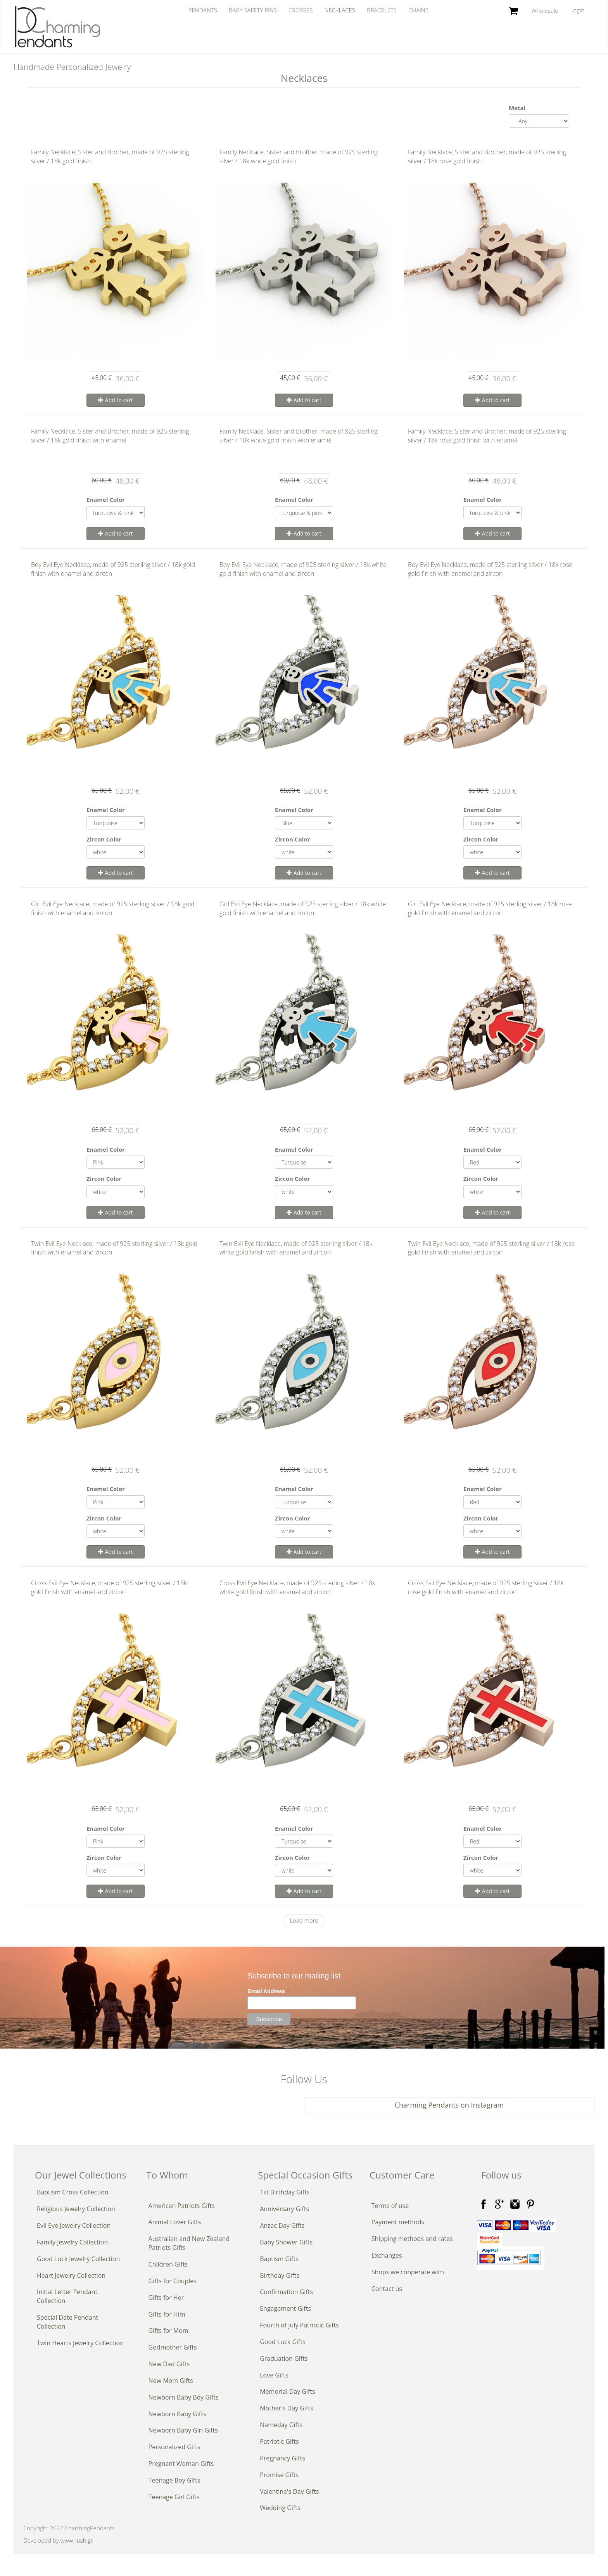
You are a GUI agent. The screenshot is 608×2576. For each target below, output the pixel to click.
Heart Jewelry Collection (71, 2275)
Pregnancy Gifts (282, 2458)
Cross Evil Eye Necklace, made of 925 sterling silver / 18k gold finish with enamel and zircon (109, 1587)
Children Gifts (168, 2264)
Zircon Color (103, 839)
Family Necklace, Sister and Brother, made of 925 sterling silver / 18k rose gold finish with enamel (487, 435)
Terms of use (390, 2205)
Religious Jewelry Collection (76, 2209)
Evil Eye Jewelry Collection (74, 2225)
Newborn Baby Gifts (177, 2414)
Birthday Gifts (279, 2275)
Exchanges (386, 2255)
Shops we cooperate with (407, 2272)
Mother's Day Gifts (286, 2408)
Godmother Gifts (173, 2347)
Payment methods (397, 2222)
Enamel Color (105, 499)
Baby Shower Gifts (286, 2242)
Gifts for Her (166, 2297)
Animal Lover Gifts (175, 2222)
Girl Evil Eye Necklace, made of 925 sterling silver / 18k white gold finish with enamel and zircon (302, 908)
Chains (418, 10)
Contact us (386, 2288)
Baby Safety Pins (253, 10)
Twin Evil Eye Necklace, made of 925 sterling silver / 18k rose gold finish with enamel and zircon (491, 1248)
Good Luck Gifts (283, 2342)
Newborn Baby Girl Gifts (183, 2430)
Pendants (202, 10)
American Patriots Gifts (182, 2205)
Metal (517, 108)
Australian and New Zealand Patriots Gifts (189, 2243)
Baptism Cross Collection (73, 2192)
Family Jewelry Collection (72, 2242)
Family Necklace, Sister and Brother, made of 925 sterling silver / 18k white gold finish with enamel (298, 435)
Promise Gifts (279, 2475)
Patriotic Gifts (279, 2441)
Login (577, 10)
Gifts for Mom (168, 2330)
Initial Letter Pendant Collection (67, 2296)
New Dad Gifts (169, 2364)
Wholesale (544, 10)
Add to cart (115, 400)
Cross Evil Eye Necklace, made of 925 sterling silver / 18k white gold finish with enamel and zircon (297, 1587)
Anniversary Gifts (284, 2209)
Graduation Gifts (283, 2358)
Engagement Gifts (285, 2308)
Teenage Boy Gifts (174, 2480)
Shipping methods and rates (412, 2238)
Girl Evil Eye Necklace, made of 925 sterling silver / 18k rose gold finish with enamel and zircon (490, 908)
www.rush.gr (76, 2540)
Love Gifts (274, 2375)
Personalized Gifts (174, 2447)
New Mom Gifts (171, 2380)
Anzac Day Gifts (282, 2225)
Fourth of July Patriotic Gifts (299, 2325)
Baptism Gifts (279, 2259)
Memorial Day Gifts (287, 2391)
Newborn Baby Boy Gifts (184, 2397)
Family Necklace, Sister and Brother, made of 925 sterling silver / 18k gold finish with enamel (110, 435)
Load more (304, 1920)
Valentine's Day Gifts (289, 2491)
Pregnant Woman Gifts (181, 2463)
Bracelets (382, 10)
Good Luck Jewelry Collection (78, 2259)
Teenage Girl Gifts (174, 2497)
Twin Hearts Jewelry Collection (80, 2343)
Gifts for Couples (173, 2281)
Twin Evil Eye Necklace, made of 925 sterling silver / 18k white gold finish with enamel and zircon (295, 1248)
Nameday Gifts (281, 2425)
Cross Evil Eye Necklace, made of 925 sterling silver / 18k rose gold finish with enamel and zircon (486, 1587)
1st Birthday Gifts (284, 2192)
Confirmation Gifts (286, 2291)
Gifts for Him (167, 2314)
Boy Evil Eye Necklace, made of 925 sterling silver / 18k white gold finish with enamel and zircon (303, 569)
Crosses (300, 10)
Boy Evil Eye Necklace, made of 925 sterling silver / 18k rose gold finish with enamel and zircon (490, 569)
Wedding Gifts (280, 2507)
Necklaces (339, 10)
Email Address (268, 1991)
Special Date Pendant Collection (67, 2322)
